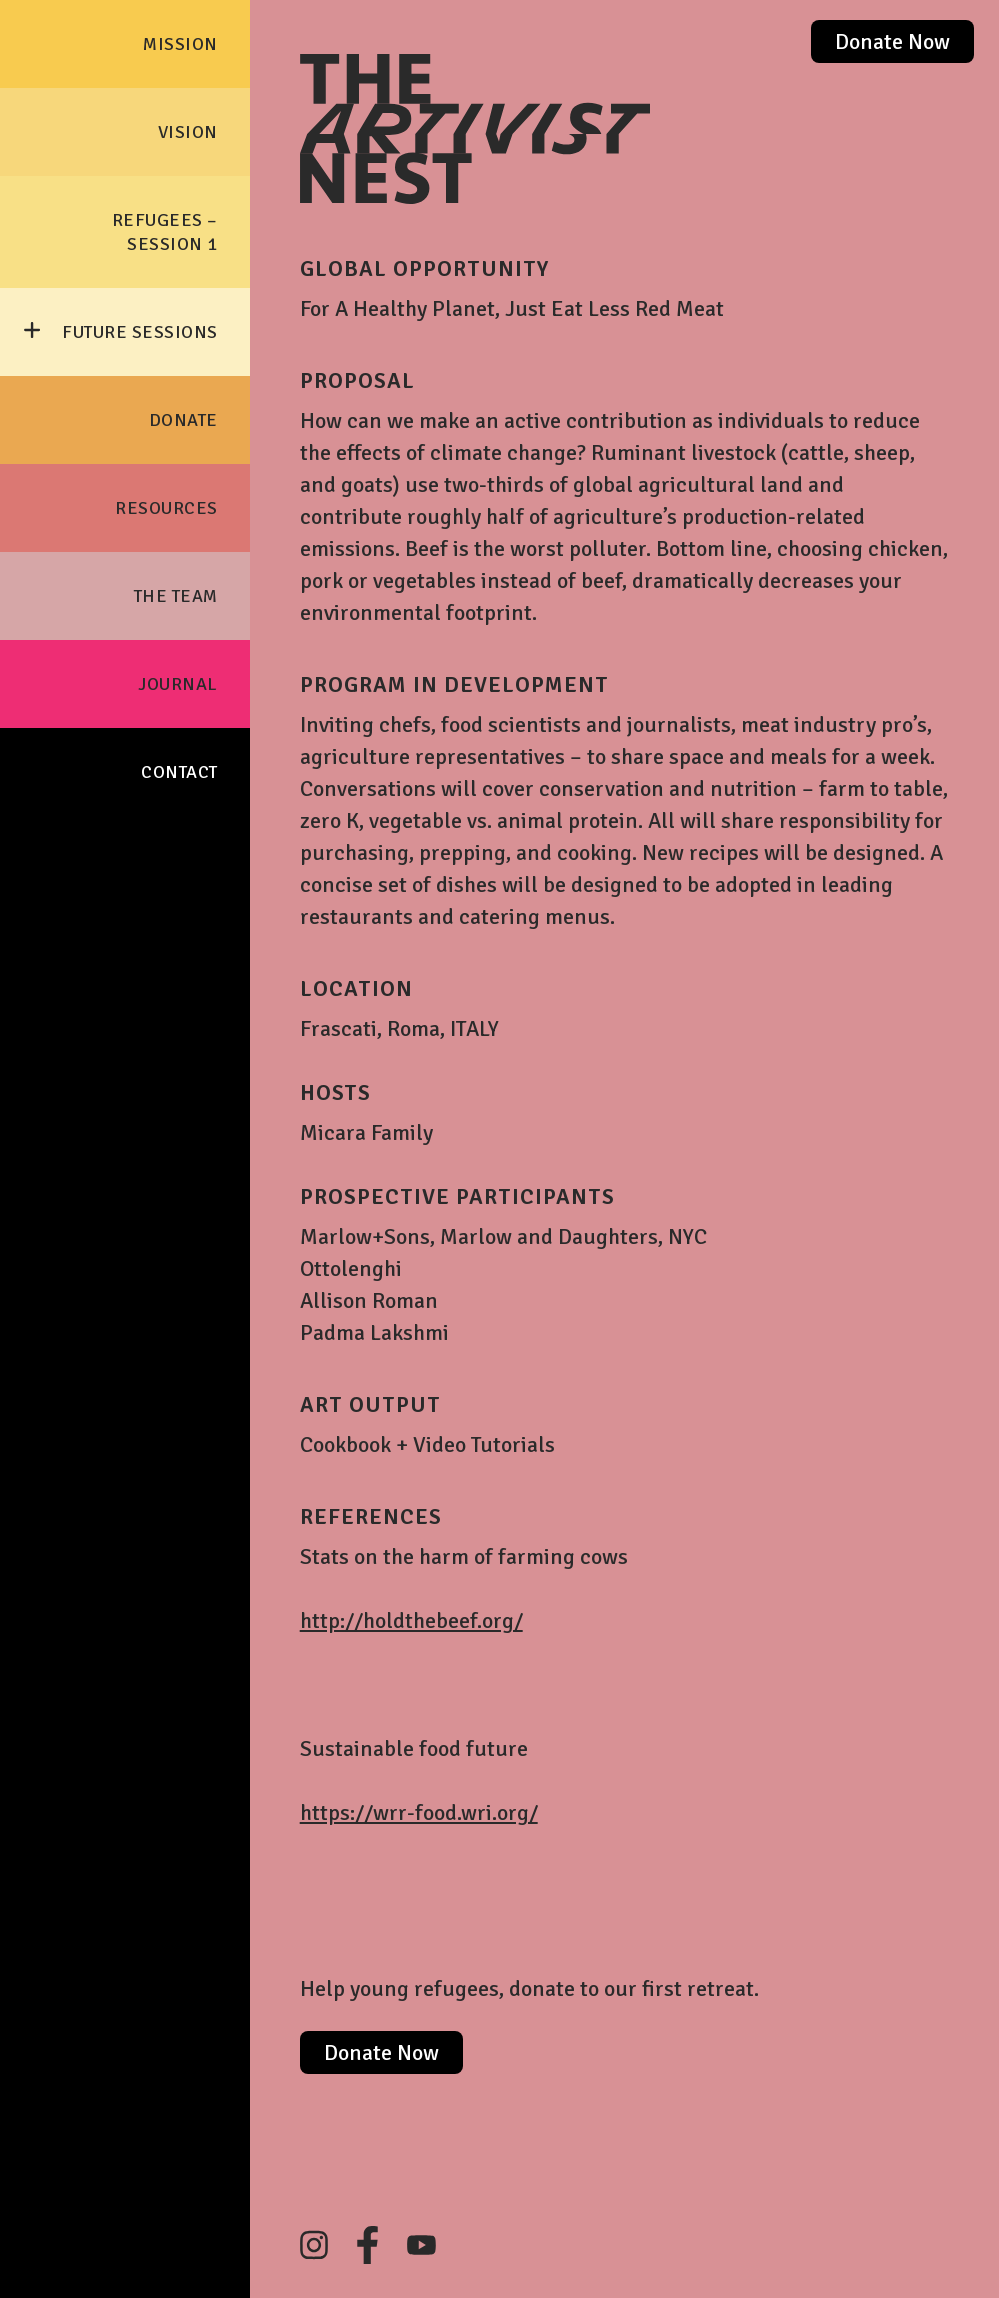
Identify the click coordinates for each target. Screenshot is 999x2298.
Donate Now (892, 41)
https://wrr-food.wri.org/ (419, 1812)
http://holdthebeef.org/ (411, 1620)
